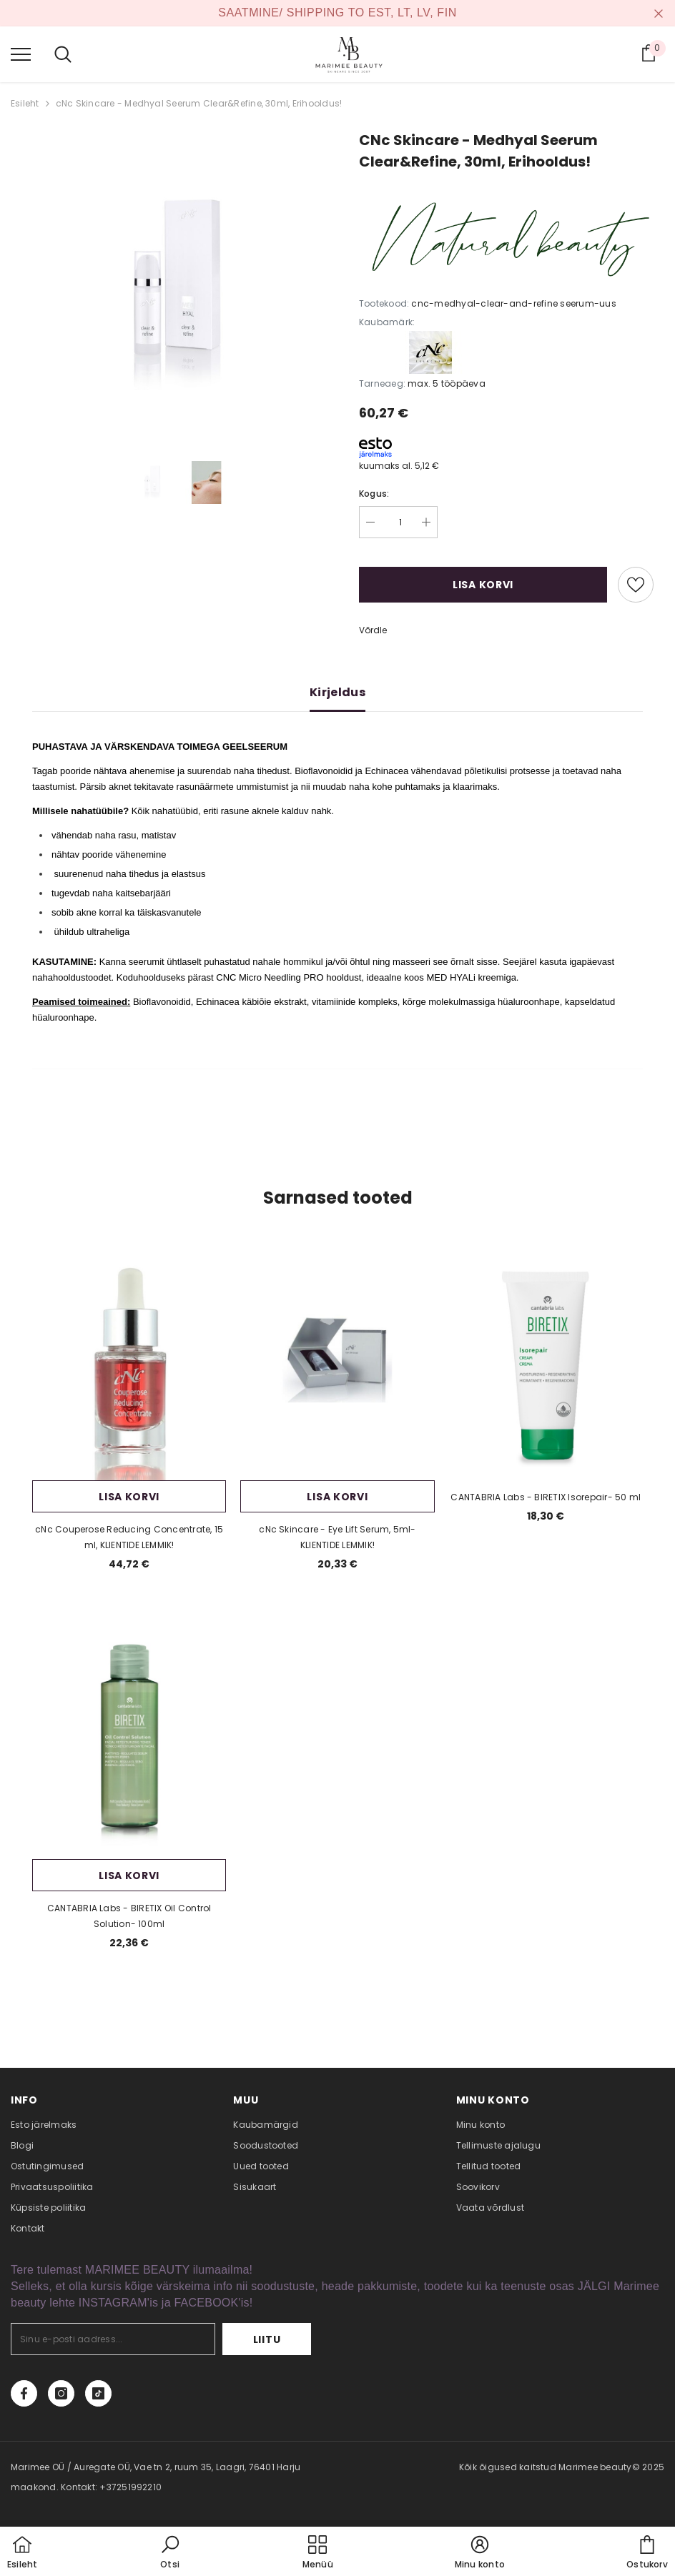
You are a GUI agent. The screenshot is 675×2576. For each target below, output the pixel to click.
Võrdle (373, 630)
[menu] (21, 54)
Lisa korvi (483, 585)
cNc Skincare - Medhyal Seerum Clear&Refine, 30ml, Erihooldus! (199, 103)
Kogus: (374, 493)
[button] (170, 2553)
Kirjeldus (337, 692)
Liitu (267, 2339)
